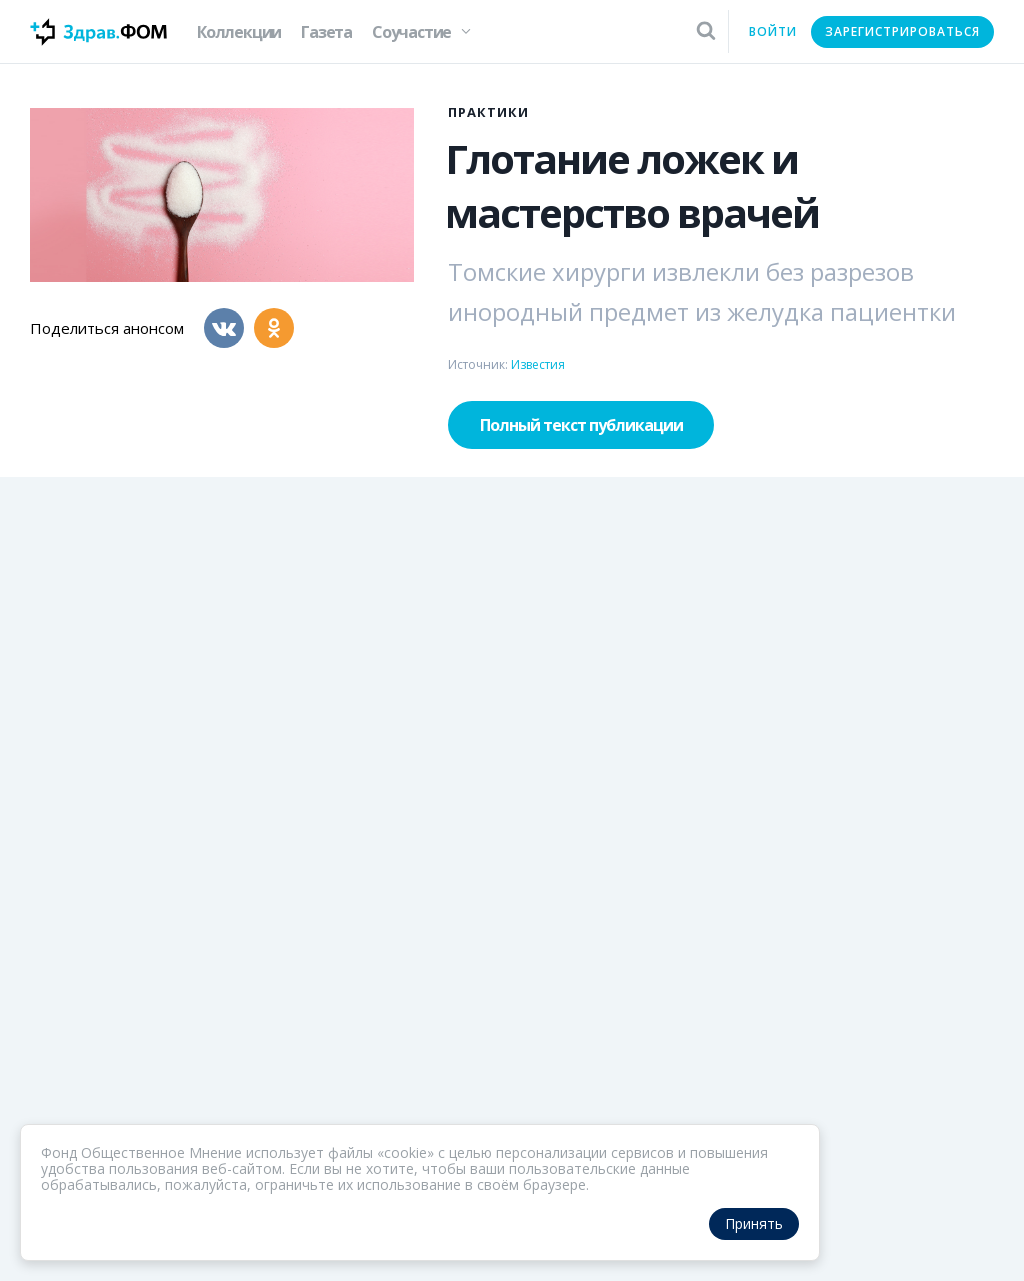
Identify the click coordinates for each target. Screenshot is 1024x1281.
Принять (754, 1223)
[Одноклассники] (274, 328)
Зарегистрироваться (902, 31)
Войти (773, 31)
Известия (538, 364)
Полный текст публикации (581, 425)
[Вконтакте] (224, 328)
